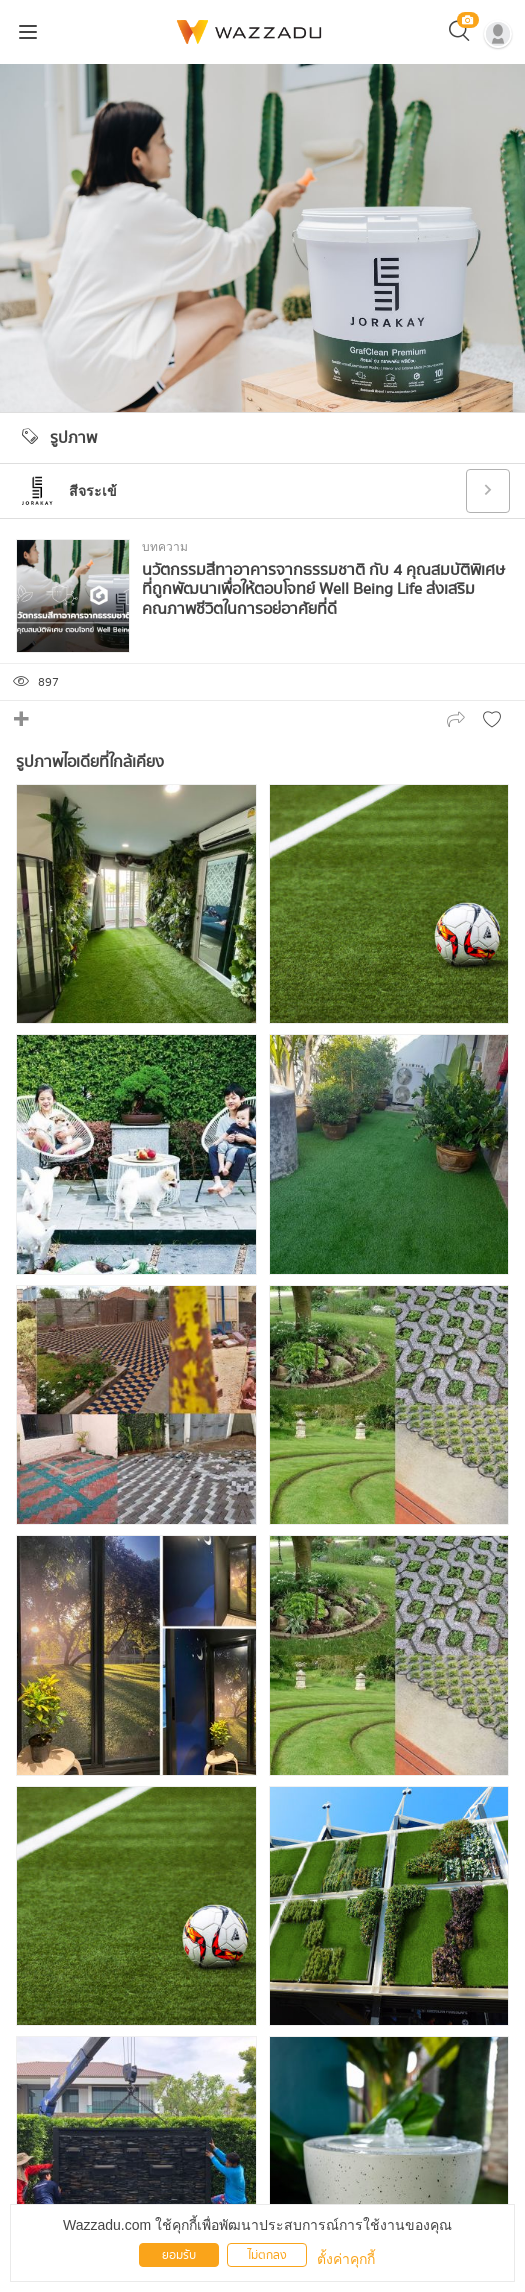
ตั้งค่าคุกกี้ (346, 2259)
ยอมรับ (179, 2255)
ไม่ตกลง (267, 2255)
